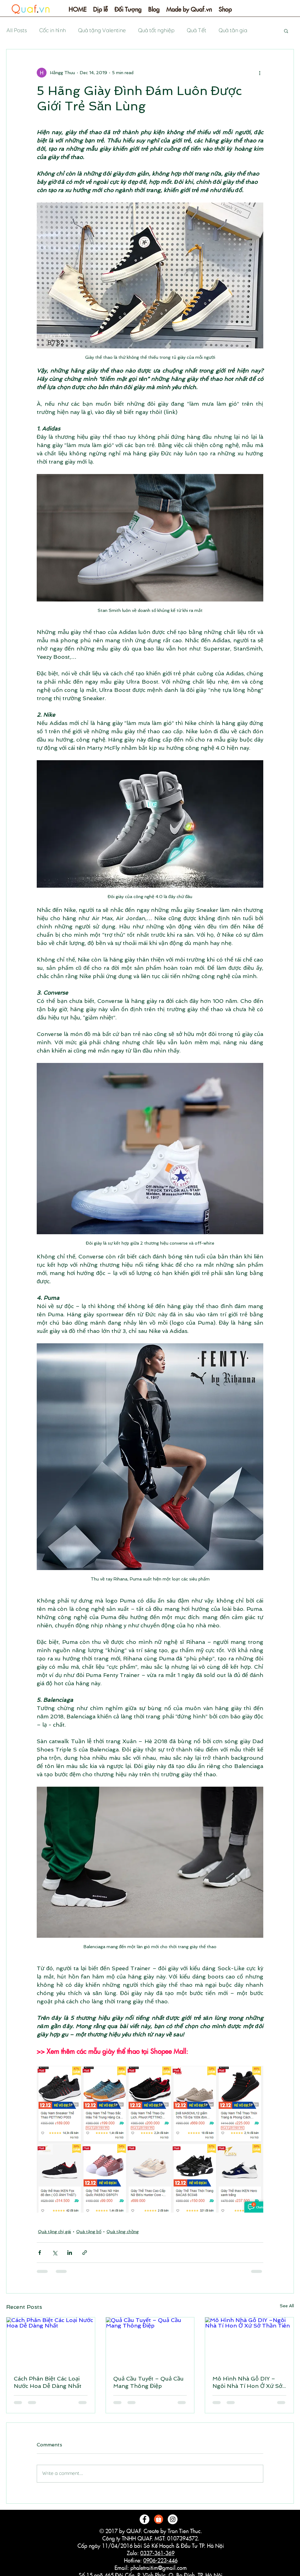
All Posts (16, 30)
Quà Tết (196, 30)
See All (287, 2305)
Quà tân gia (232, 30)
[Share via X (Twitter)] (55, 2252)
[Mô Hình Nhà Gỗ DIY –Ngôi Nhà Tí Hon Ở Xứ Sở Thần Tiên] (249, 2342)
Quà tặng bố (88, 2231)
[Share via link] (85, 2252)
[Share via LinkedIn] (70, 2252)
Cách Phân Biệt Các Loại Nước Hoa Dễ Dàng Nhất (47, 2382)
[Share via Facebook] (40, 2252)
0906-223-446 (160, 2560)
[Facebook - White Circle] (144, 2519)
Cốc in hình (52, 30)
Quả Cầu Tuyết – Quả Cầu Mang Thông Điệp (148, 2382)
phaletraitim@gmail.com (158, 2567)
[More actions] (259, 72)
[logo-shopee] (158, 2519)
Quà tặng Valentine (102, 30)
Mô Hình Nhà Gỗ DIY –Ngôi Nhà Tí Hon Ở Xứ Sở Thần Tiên (247, 2382)
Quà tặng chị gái (54, 2231)
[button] (100, 11)
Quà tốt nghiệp (156, 30)
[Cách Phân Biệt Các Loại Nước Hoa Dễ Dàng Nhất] (50, 2342)
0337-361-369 (157, 2553)
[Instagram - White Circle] (173, 2519)
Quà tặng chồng (123, 2231)
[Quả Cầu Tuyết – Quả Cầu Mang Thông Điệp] (150, 2342)
